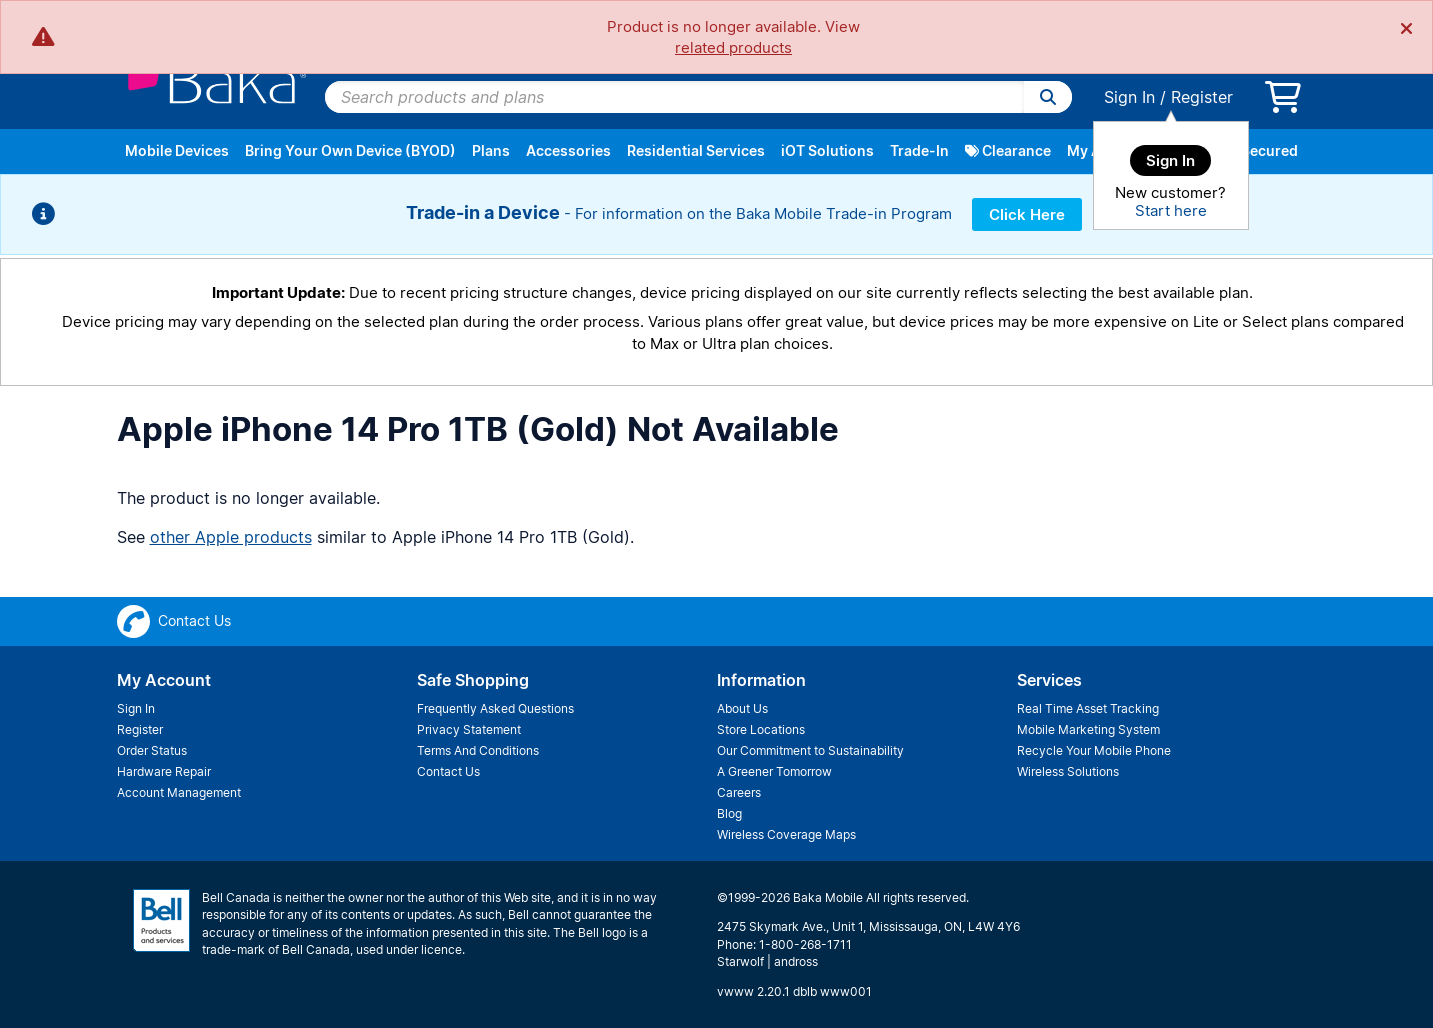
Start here (1171, 210)
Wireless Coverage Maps (786, 834)
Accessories (568, 150)
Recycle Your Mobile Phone (1094, 750)
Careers (739, 792)
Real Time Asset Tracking (1088, 708)
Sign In (1129, 97)
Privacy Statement (469, 729)
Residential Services (696, 150)
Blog (729, 813)
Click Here (1027, 214)
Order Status (152, 750)
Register (1202, 97)
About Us (742, 708)
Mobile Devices (177, 150)
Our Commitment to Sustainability (810, 750)
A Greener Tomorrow (774, 771)
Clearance (1008, 150)
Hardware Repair (164, 771)
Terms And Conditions (478, 750)
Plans (491, 150)
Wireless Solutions (1068, 771)
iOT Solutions (827, 150)
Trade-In (919, 150)
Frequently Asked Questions (495, 708)
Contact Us (448, 771)
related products (733, 47)
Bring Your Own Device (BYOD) (350, 150)
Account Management (179, 792)
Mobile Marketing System (1088, 729)
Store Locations (761, 729)
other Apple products (231, 537)
